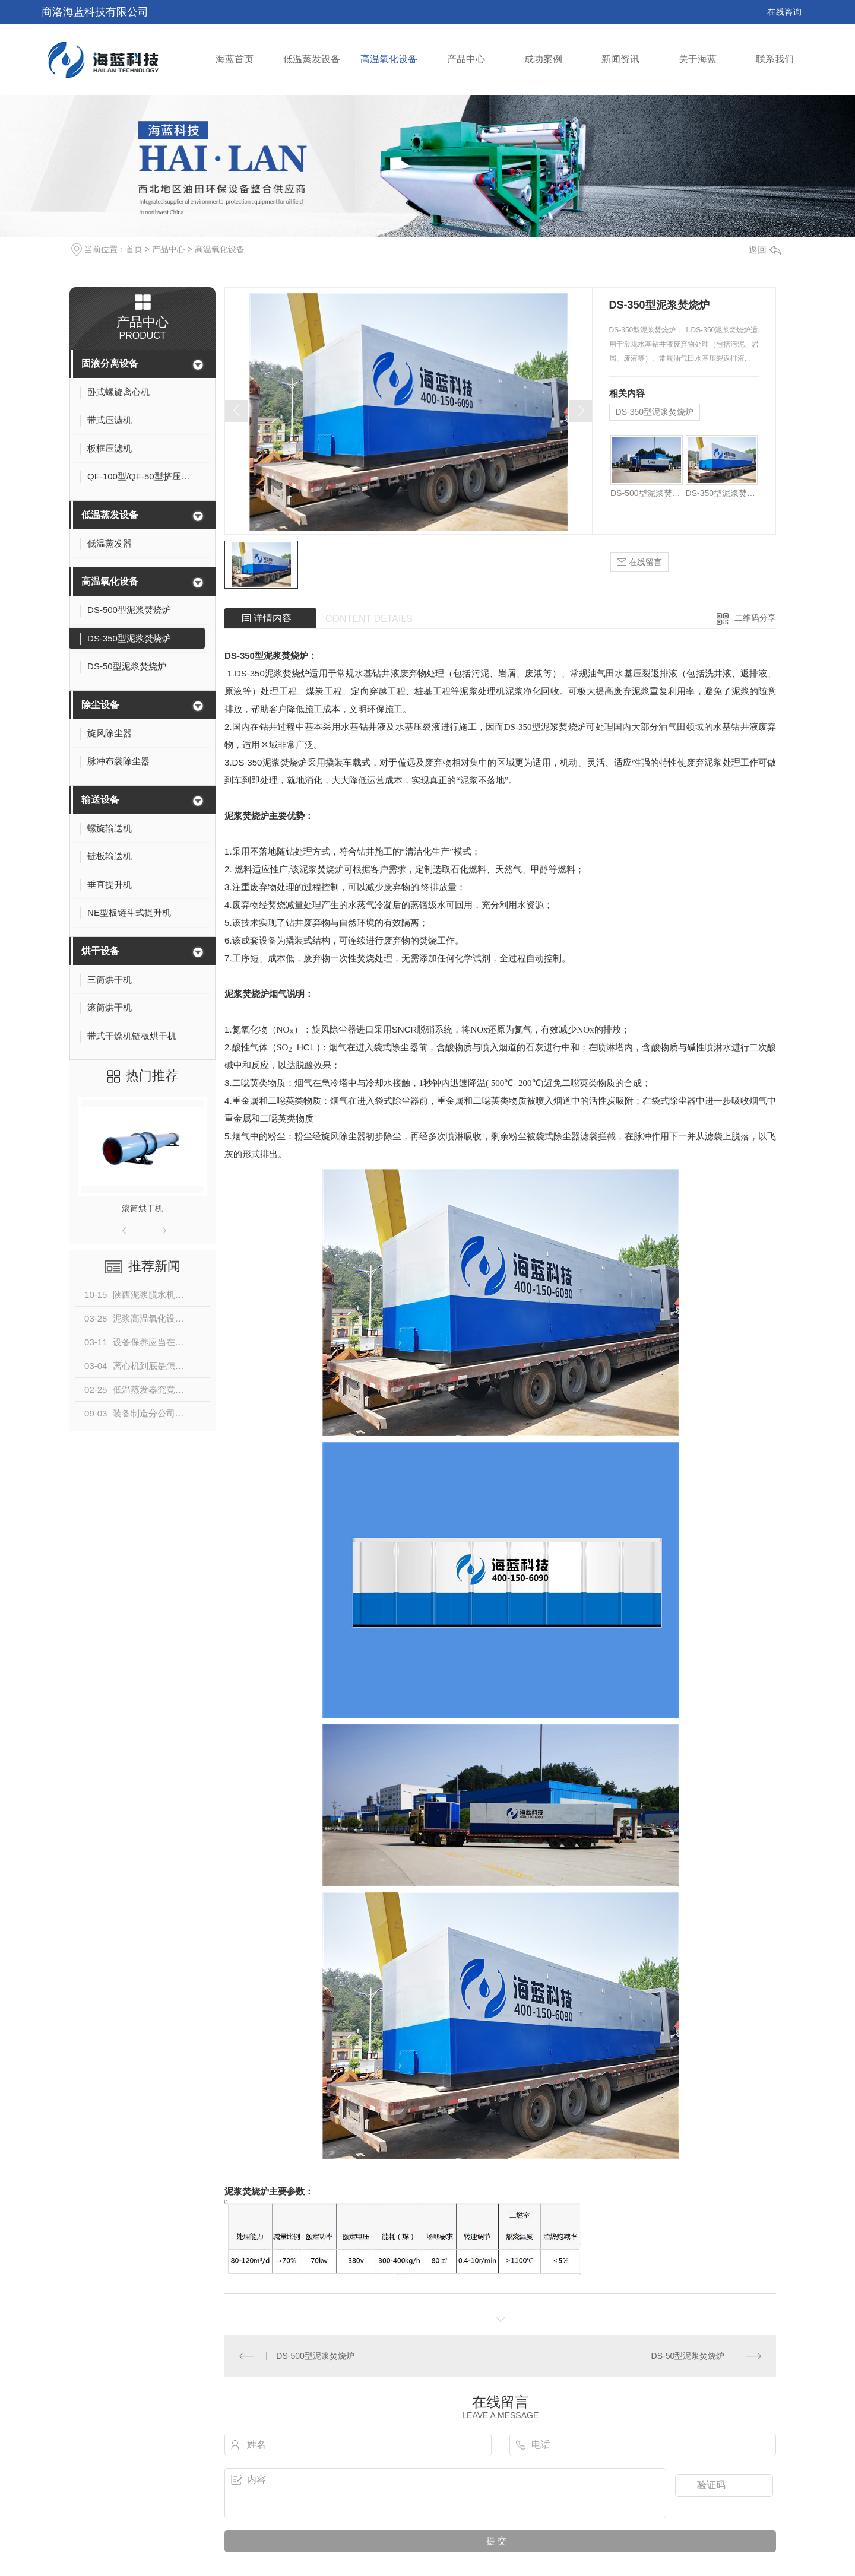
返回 (765, 249)
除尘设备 (100, 705)
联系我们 (775, 59)
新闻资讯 (620, 59)
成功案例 (543, 59)
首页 (134, 249)
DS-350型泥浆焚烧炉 (655, 412)
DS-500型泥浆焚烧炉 (646, 493)
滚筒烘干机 (142, 1208)
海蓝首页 (235, 59)
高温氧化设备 (388, 59)
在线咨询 (784, 12)
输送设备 (100, 800)
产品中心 (466, 59)
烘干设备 (100, 951)
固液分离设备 (109, 363)
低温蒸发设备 (311, 59)
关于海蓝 (698, 59)
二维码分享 (755, 617)
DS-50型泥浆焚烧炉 (688, 2356)
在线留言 (639, 562)
